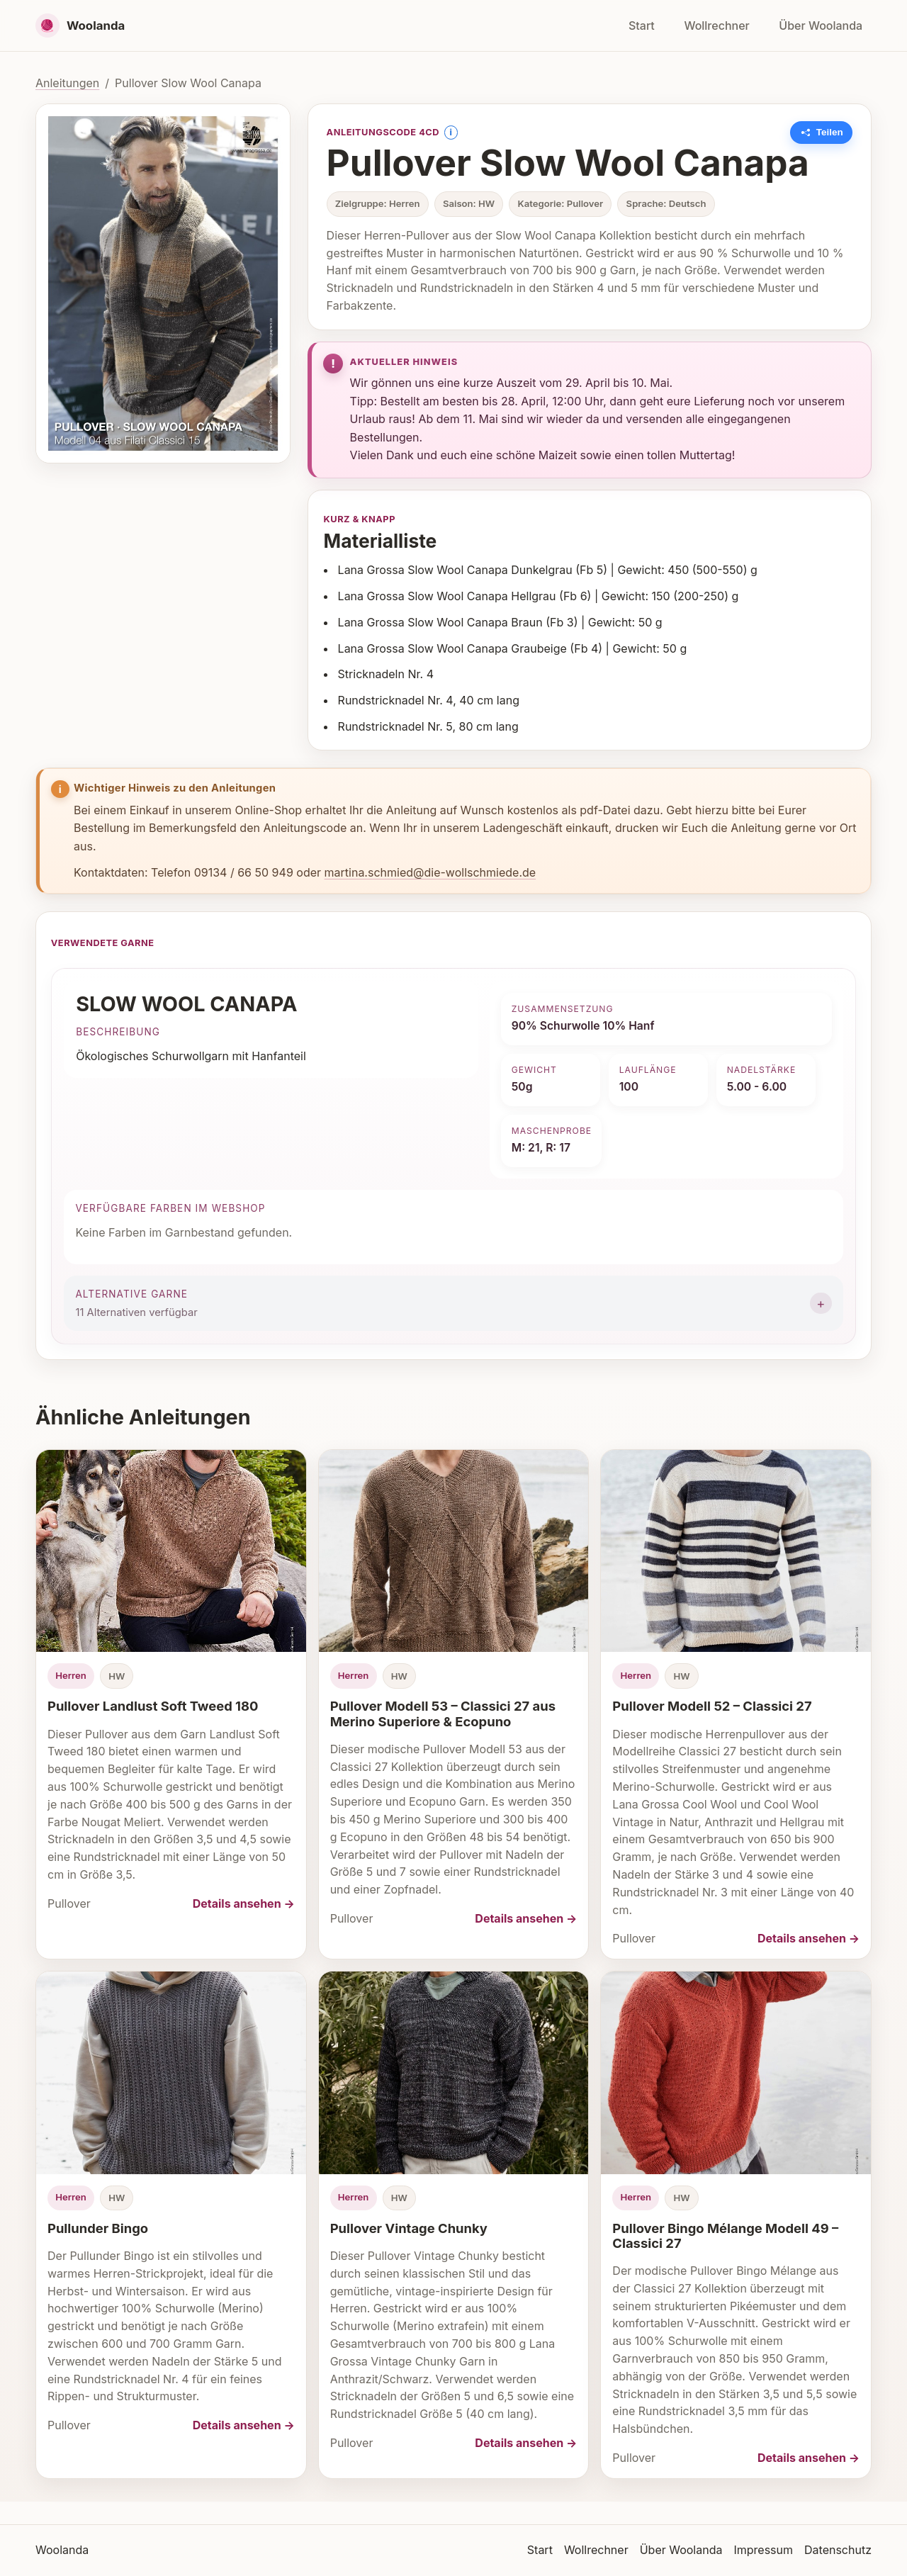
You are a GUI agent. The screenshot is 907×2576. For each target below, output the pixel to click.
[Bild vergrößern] (163, 283)
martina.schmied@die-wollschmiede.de (430, 872)
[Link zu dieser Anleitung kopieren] (821, 132)
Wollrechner (716, 25)
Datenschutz (838, 2550)
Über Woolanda (820, 25)
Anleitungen (67, 83)
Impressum (763, 2550)
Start (642, 25)
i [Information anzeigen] (450, 132)
